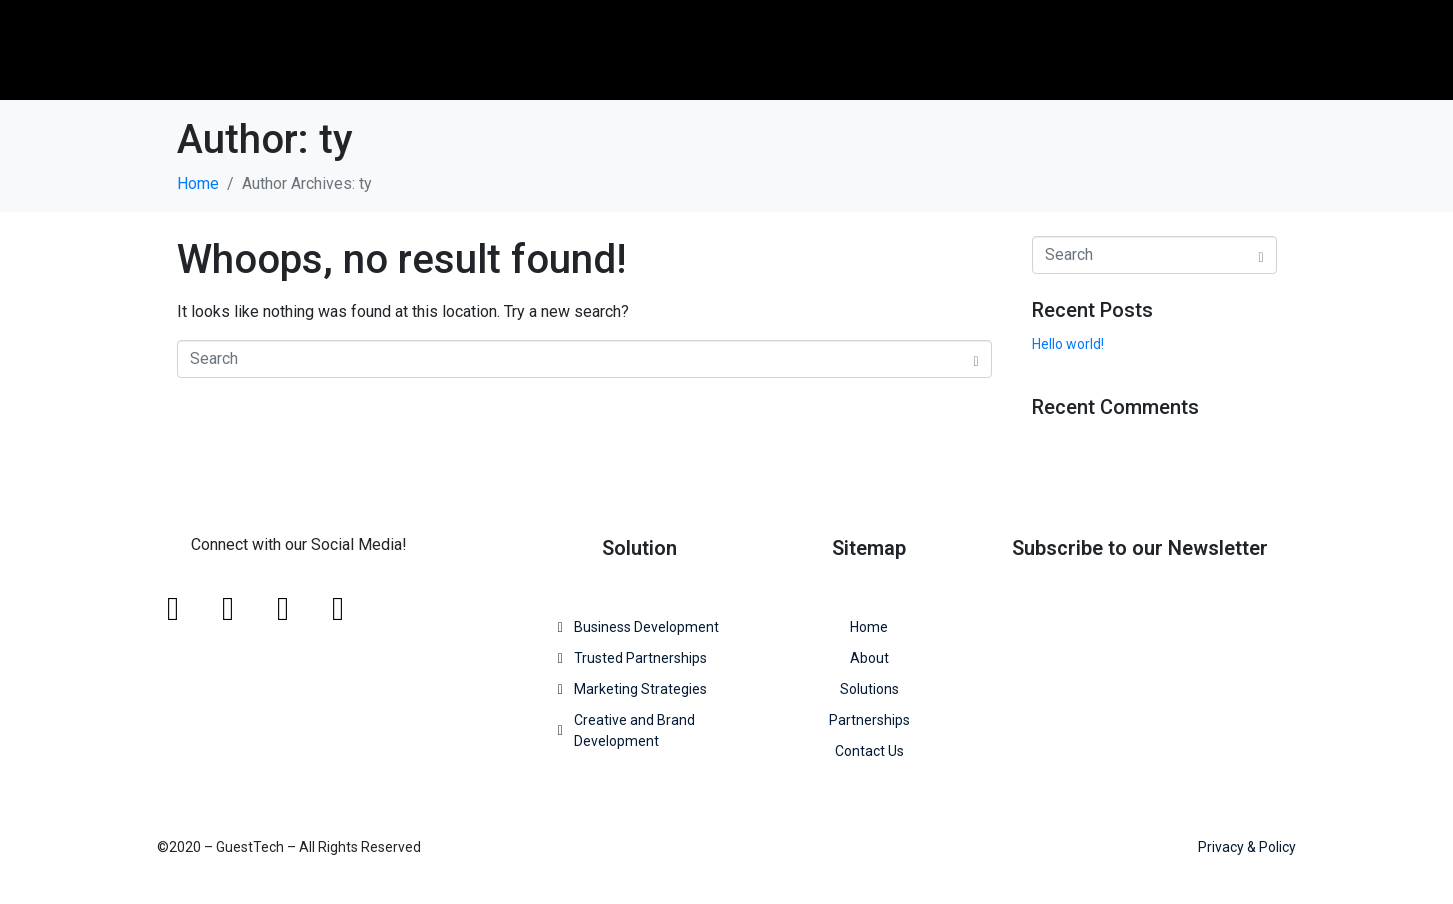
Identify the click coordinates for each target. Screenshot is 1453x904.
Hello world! (1068, 344)
